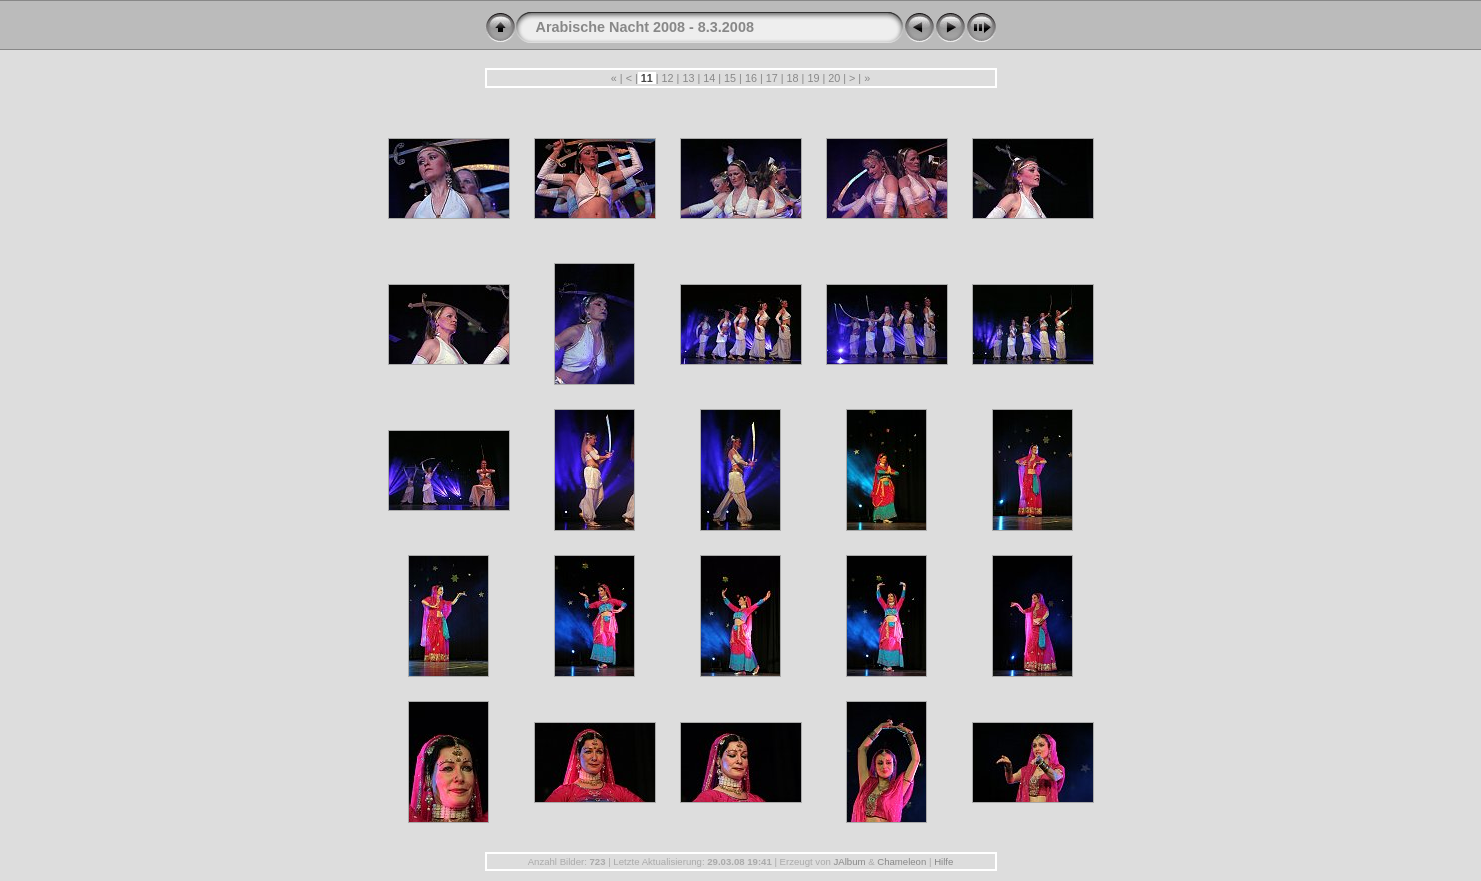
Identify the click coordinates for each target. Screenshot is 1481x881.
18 (793, 78)
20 (834, 78)
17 (772, 78)
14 (709, 78)
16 (751, 78)
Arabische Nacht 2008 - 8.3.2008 (645, 27)
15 (730, 78)
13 (688, 78)
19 (813, 78)
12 (668, 78)
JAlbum (849, 861)
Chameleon (901, 861)
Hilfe (943, 861)
